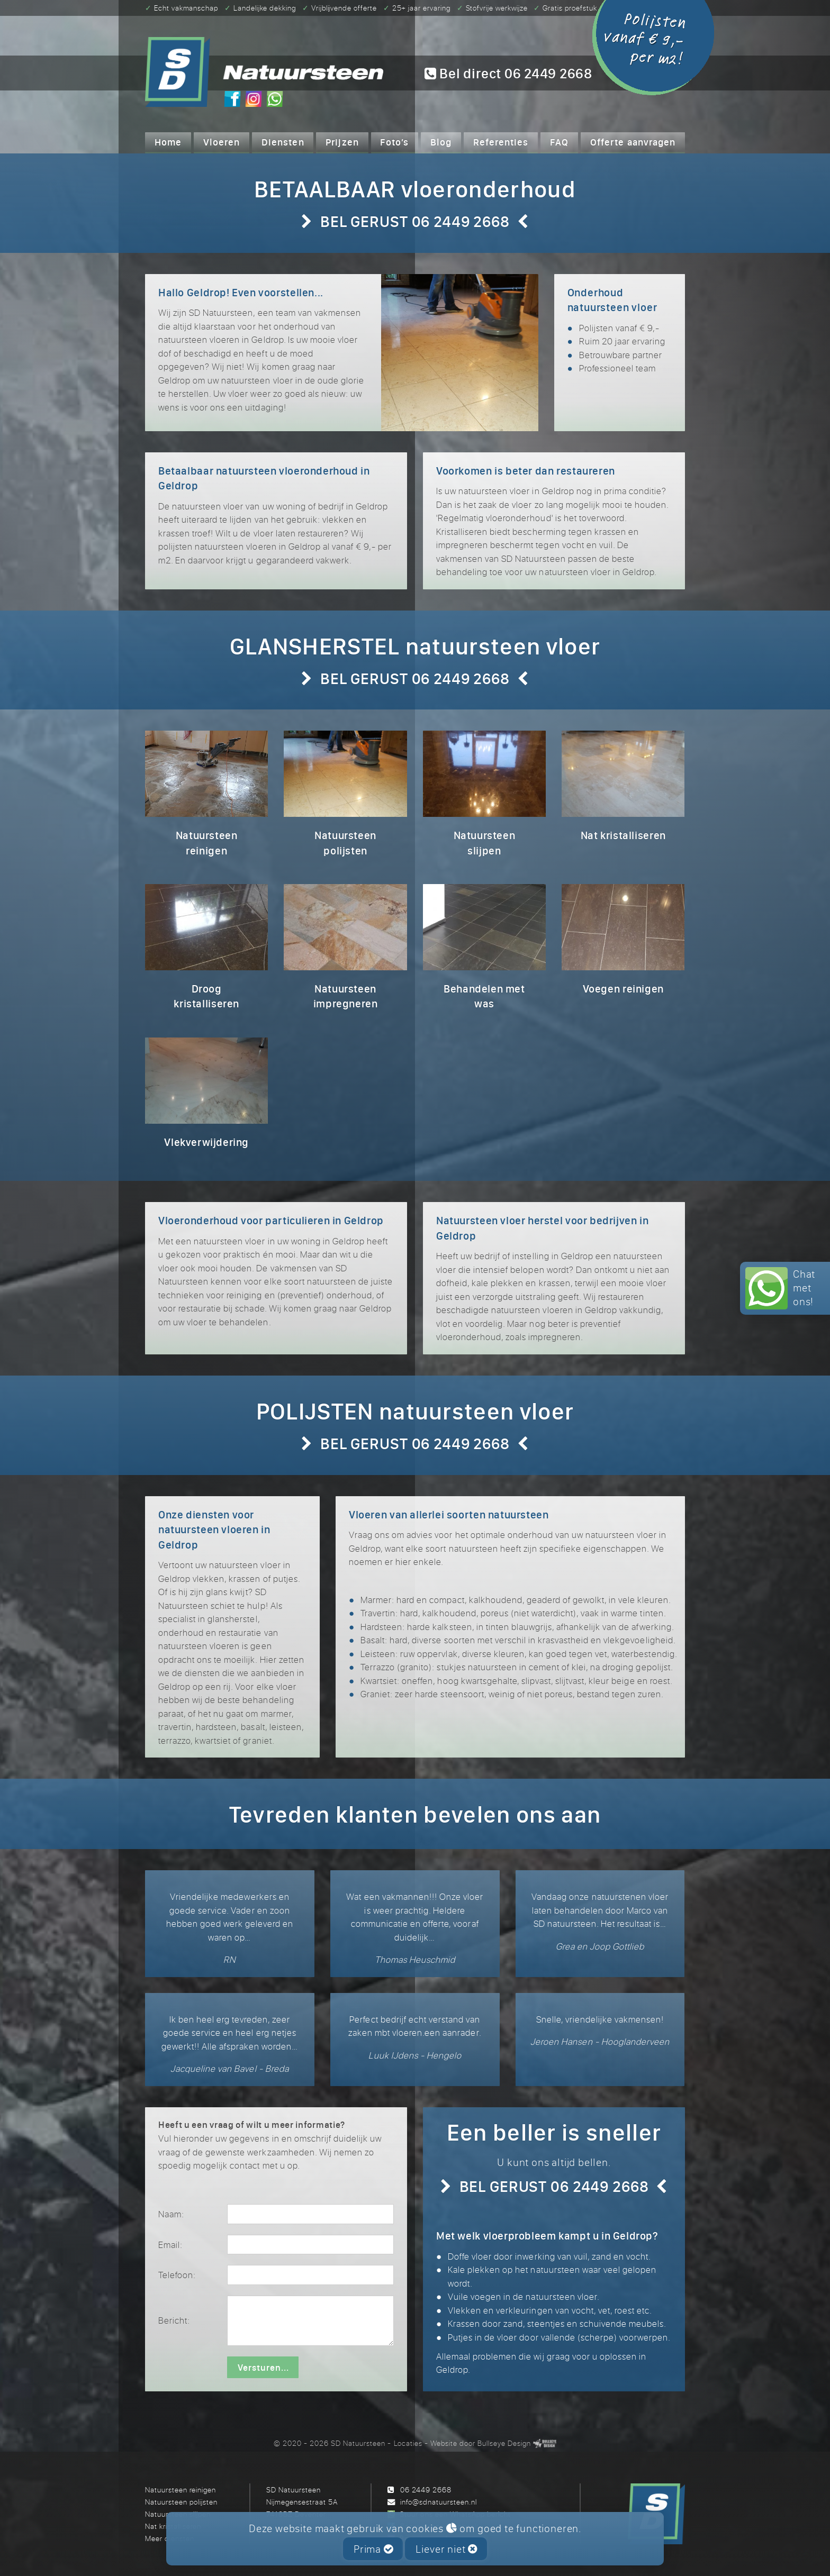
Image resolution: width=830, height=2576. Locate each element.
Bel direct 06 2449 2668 (508, 73)
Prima (373, 2548)
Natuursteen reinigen (180, 2489)
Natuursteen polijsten (181, 2502)
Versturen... (263, 2367)
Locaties (408, 2443)
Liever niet (446, 2548)
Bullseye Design (504, 2443)
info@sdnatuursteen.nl (438, 2502)
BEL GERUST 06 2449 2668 (414, 221)
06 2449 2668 (426, 2489)
